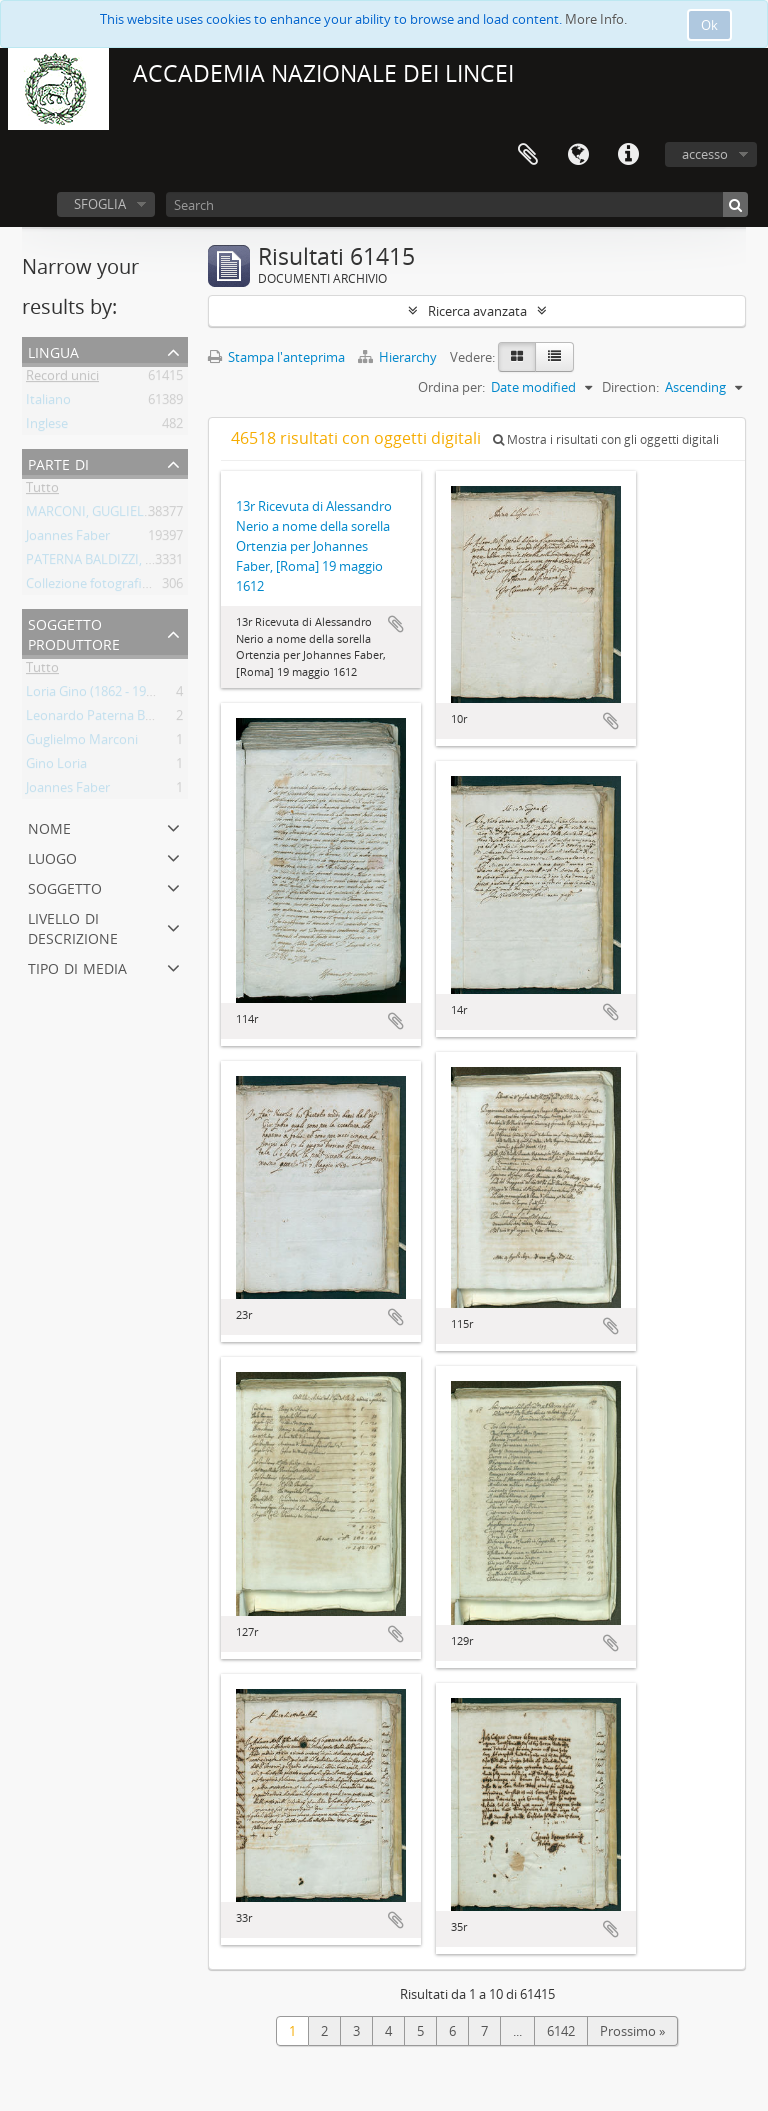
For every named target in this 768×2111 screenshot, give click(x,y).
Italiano (48, 403)
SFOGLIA (100, 204)
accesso (705, 154)
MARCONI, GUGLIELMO (96, 515)
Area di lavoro (528, 155)
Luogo (52, 856)
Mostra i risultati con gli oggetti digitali (606, 439)
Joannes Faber (68, 539)
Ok (709, 25)
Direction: (630, 387)
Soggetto (65, 886)
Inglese (47, 427)
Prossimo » (632, 2031)
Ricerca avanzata (477, 311)
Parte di (58, 462)
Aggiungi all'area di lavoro (396, 624)
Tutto (42, 491)
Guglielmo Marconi (82, 743)
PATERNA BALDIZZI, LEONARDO (120, 563)
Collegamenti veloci (628, 155)
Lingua (578, 155)
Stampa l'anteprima (276, 357)
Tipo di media (77, 966)
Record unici (62, 379)
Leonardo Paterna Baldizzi (103, 719)
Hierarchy (399, 357)
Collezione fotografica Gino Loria (122, 587)
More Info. (596, 19)
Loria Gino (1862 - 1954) (95, 695)
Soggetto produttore (74, 632)
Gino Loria (56, 767)
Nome (49, 826)
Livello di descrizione (73, 926)
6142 (561, 2031)
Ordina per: (451, 387)
